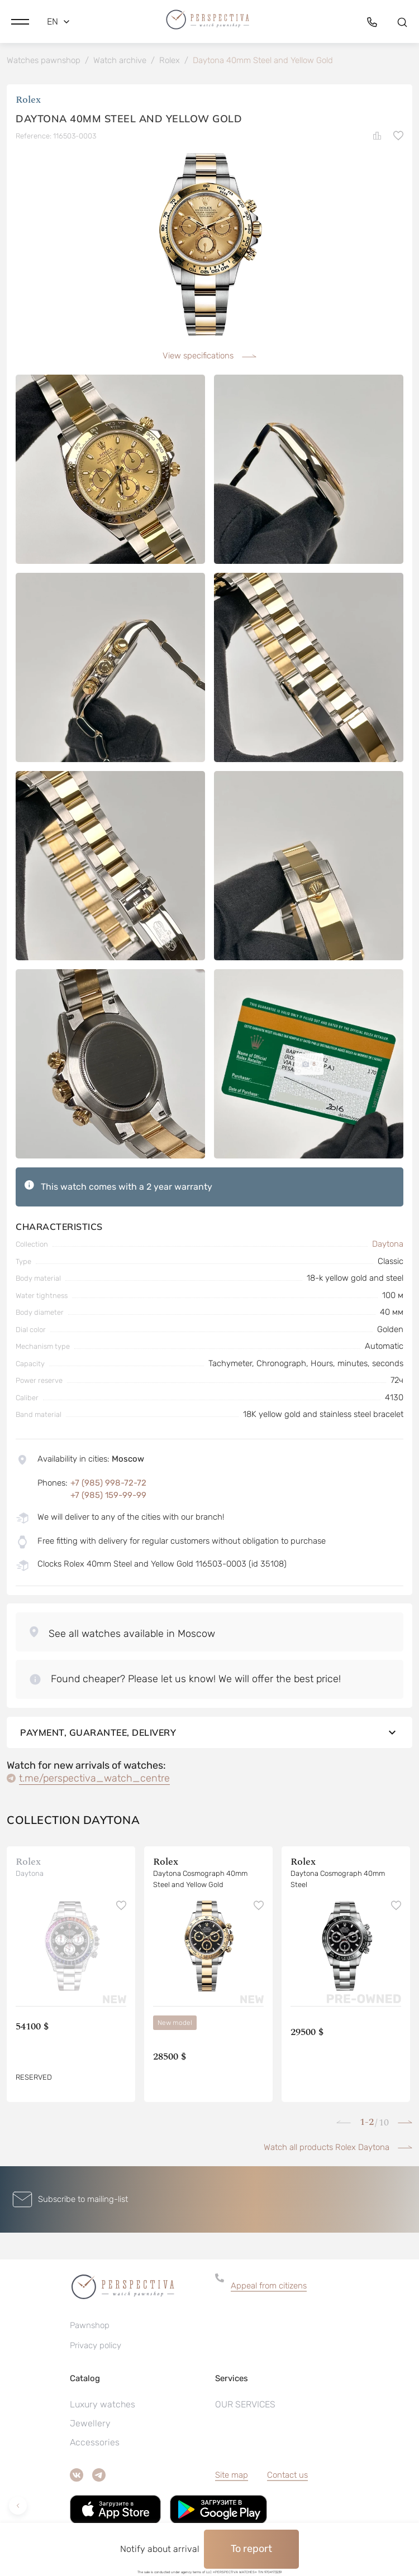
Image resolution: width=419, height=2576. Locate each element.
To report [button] (251, 2549)
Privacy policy (95, 2345)
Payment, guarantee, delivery (209, 1732)
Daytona (387, 1244)
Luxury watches (102, 2404)
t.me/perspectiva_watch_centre (94, 1778)
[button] (20, 21)
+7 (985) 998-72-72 (108, 1483)
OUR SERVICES (245, 2404)
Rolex (28, 99)
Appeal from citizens (269, 2286)
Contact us (287, 2475)
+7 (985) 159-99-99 (108, 1495)
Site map (231, 2475)
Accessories (95, 2442)
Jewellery (90, 2423)
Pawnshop (89, 2325)
